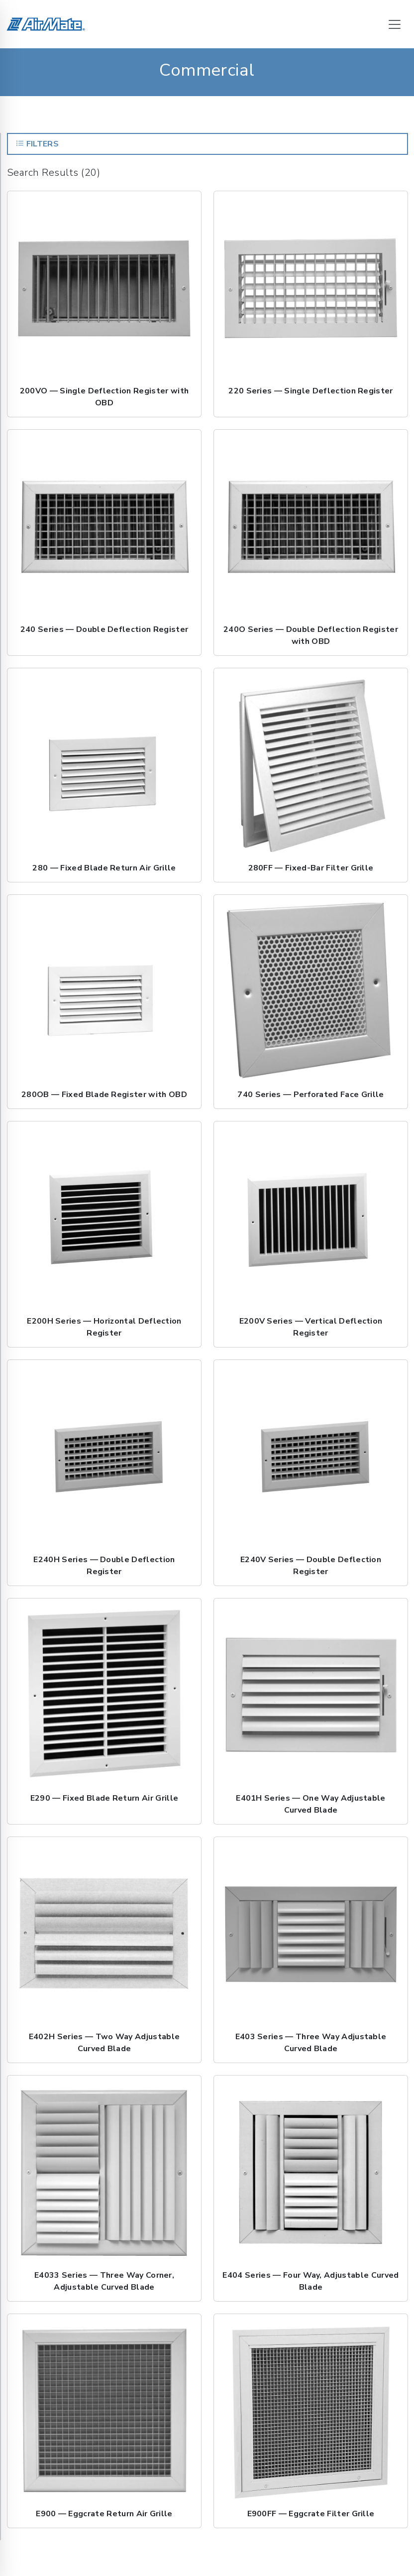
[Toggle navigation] (394, 24)
